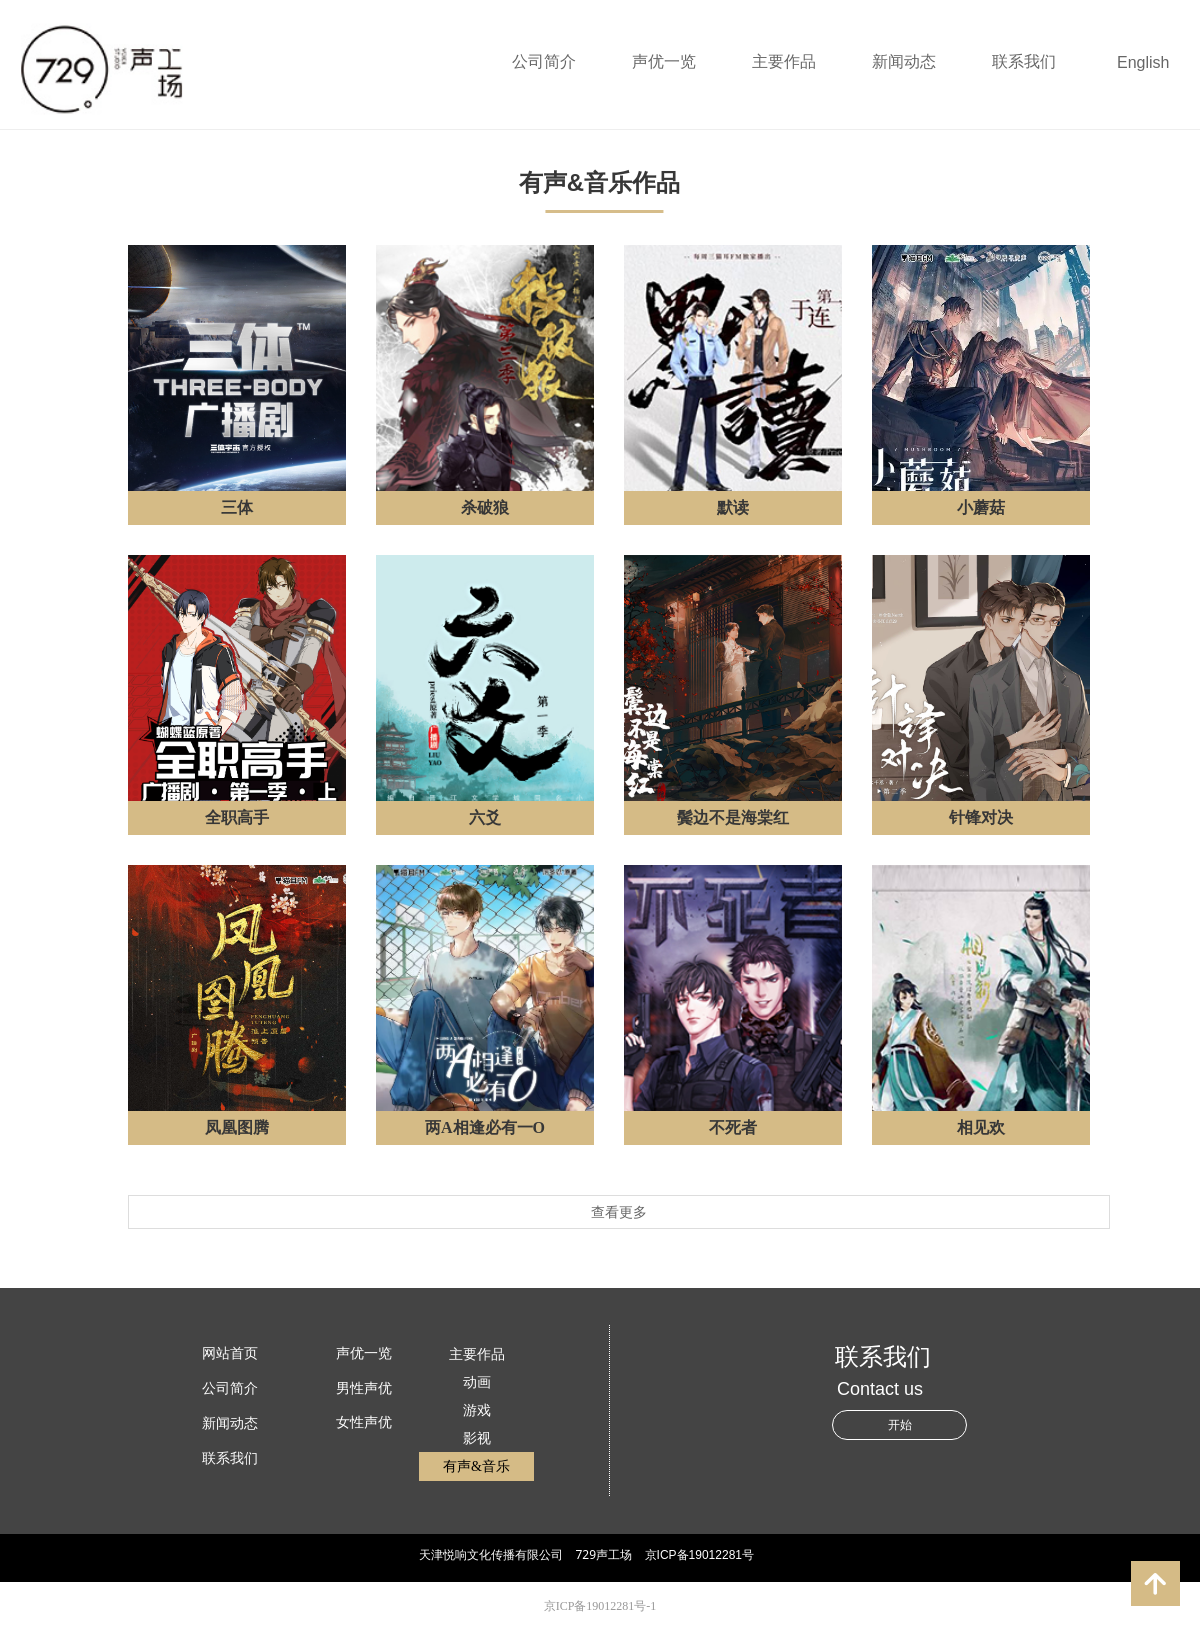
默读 (733, 507)
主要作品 (784, 61)
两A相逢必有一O (485, 1127)
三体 (237, 507)
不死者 (733, 1127)
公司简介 (544, 61)
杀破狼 (485, 507)
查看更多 (619, 1212)
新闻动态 (904, 61)
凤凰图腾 (237, 1127)
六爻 (485, 817)
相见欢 (981, 1127)
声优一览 (664, 61)
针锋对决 (981, 817)
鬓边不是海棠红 (733, 817)
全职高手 (237, 817)
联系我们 (1024, 61)
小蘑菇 (981, 507)
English (1143, 62)
